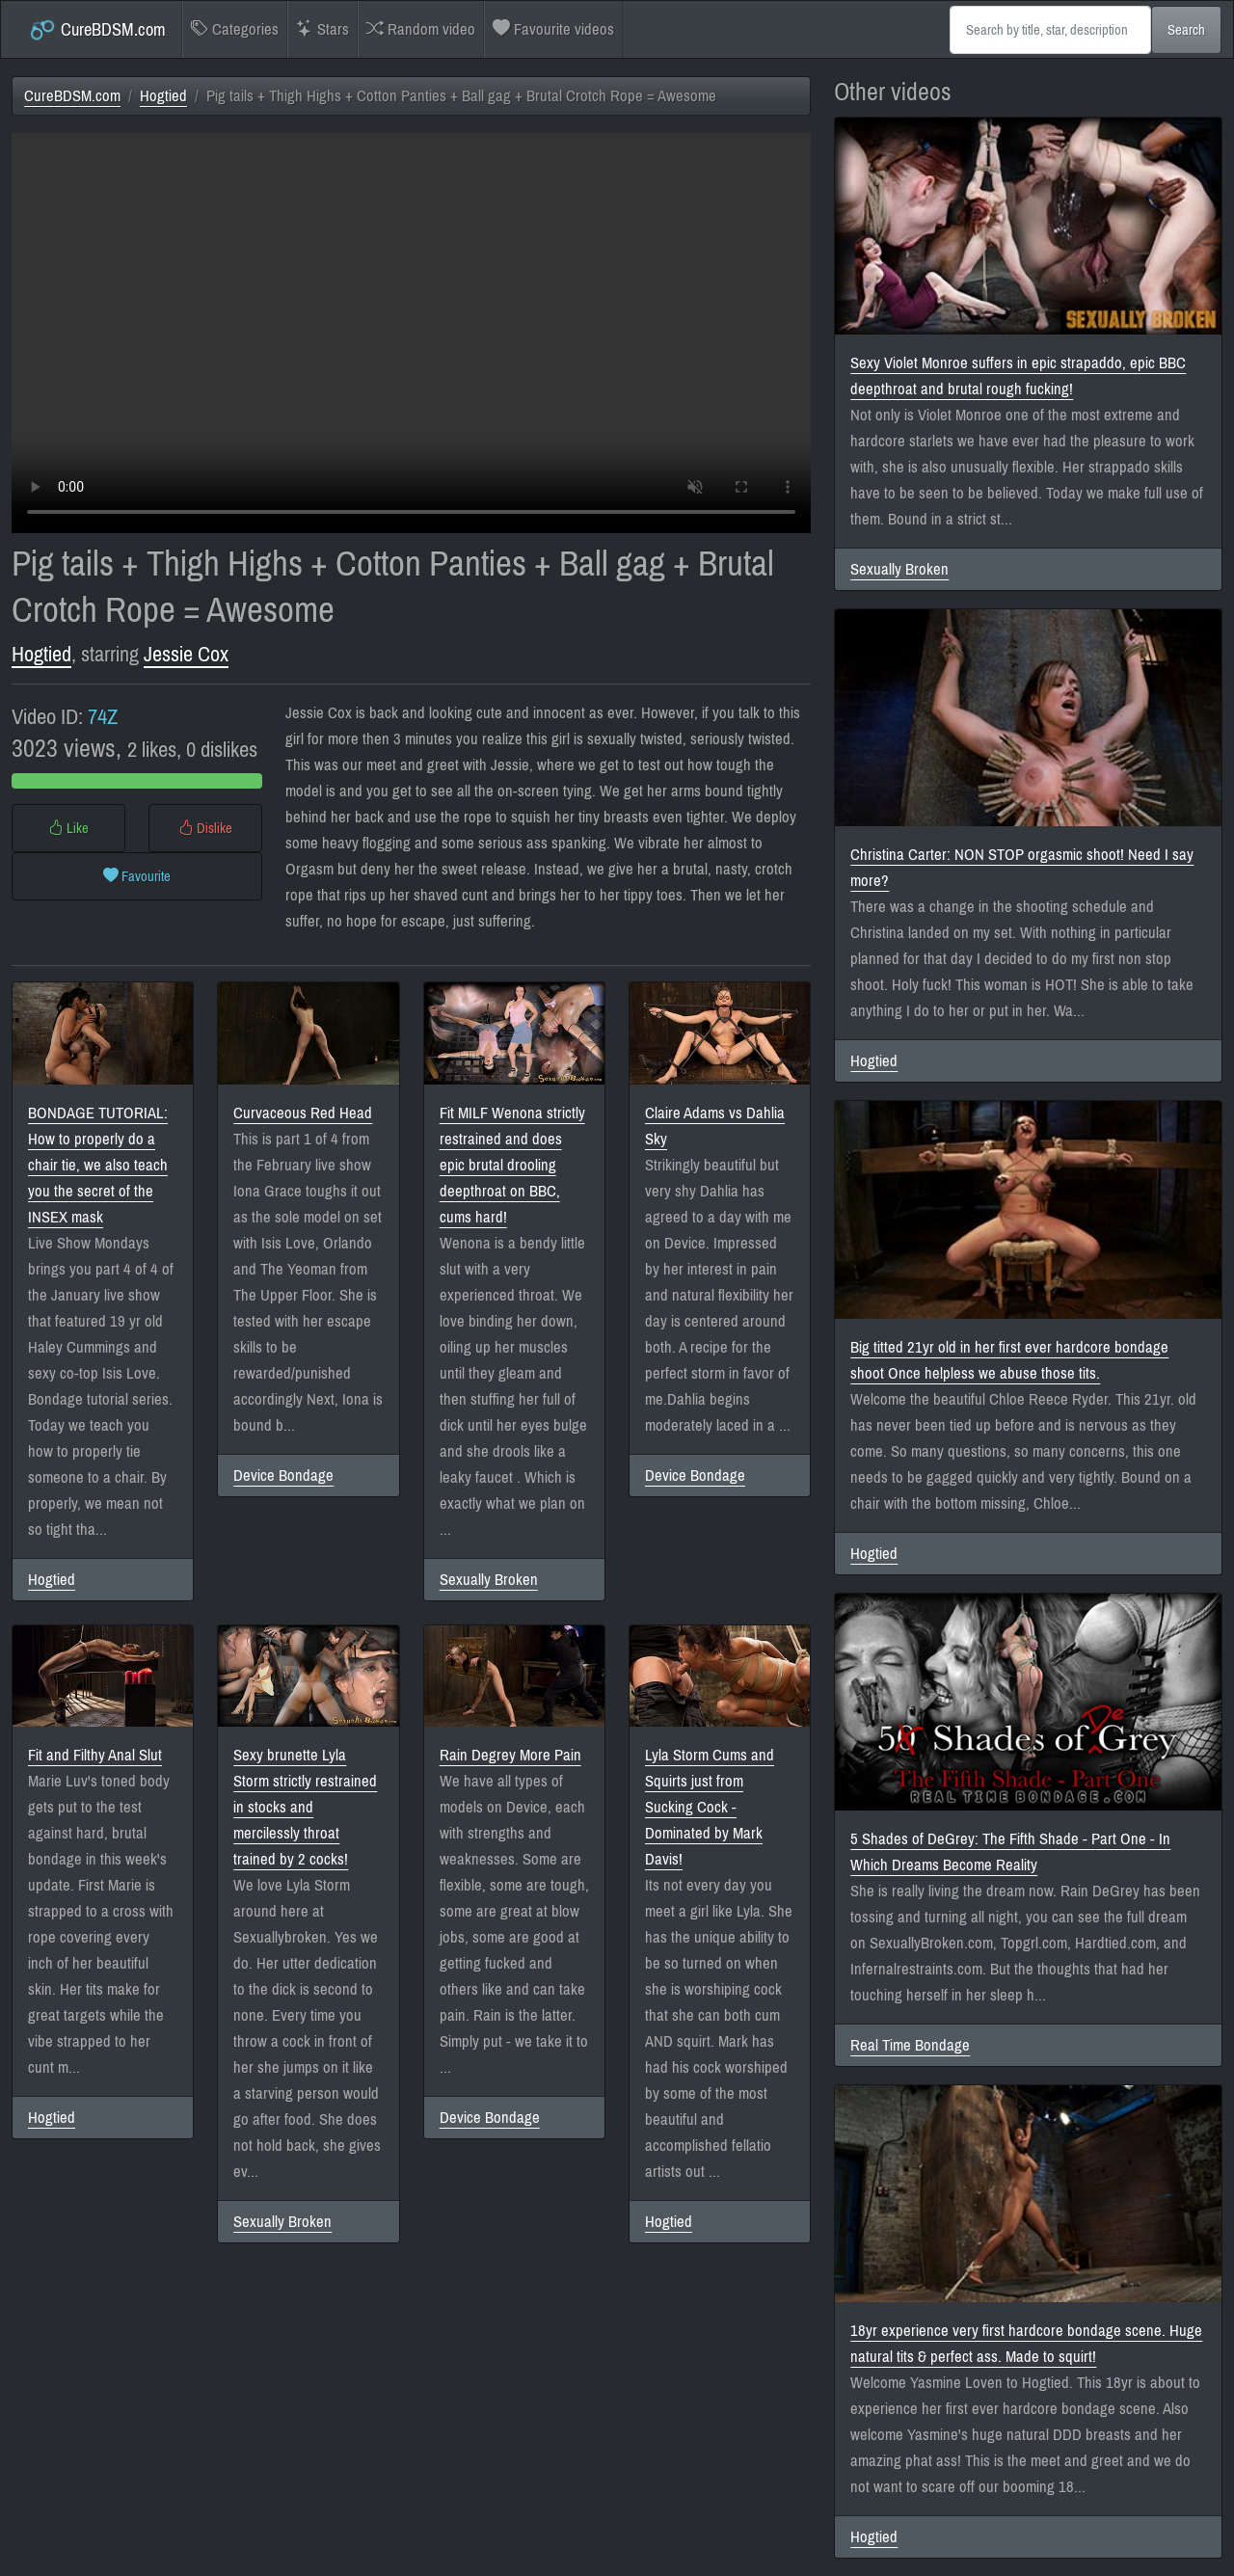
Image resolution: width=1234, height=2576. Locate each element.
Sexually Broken (489, 1580)
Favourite (137, 876)
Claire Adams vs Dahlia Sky (715, 1126)
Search (1186, 29)
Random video (420, 29)
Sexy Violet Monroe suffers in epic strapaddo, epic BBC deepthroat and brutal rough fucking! (1018, 376)
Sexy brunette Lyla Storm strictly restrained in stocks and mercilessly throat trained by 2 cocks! (305, 1807)
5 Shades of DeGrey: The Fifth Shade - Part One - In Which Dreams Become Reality (1010, 1852)
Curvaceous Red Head (302, 1113)
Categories (235, 29)
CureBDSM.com (97, 29)
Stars (322, 29)
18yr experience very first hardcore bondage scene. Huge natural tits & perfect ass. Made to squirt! (1026, 2344)
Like (68, 828)
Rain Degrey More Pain (510, 1755)
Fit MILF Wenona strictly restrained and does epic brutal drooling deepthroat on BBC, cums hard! (512, 1165)
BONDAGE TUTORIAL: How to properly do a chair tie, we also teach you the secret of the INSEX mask (98, 1165)
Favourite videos (553, 29)
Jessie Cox (186, 654)
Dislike (205, 828)
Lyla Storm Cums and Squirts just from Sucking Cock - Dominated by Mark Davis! (709, 1807)
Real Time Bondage (910, 2045)
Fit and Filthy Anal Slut (95, 1755)
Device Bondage (283, 1475)
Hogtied (163, 96)
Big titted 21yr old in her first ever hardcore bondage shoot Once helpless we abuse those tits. (1009, 1360)
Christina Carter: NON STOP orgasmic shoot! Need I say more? (1022, 868)
